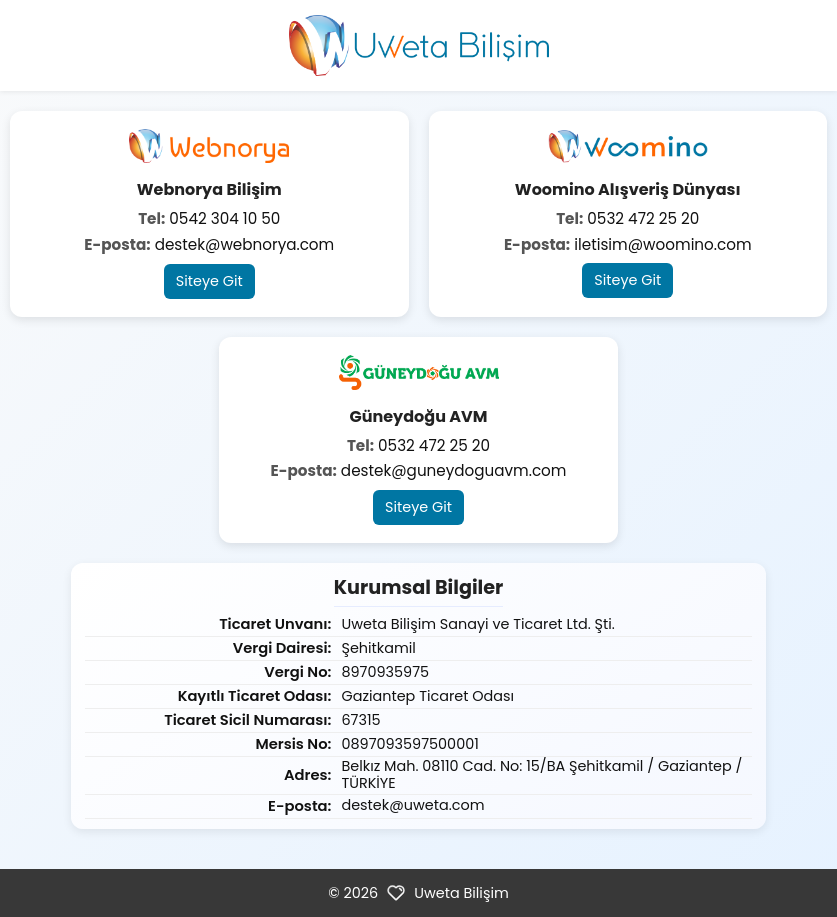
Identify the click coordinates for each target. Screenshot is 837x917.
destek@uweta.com (412, 805)
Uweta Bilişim (461, 893)
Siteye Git (209, 281)
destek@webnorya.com (245, 244)
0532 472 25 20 (643, 218)
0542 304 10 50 (224, 218)
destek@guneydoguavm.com (454, 470)
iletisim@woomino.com (662, 244)
